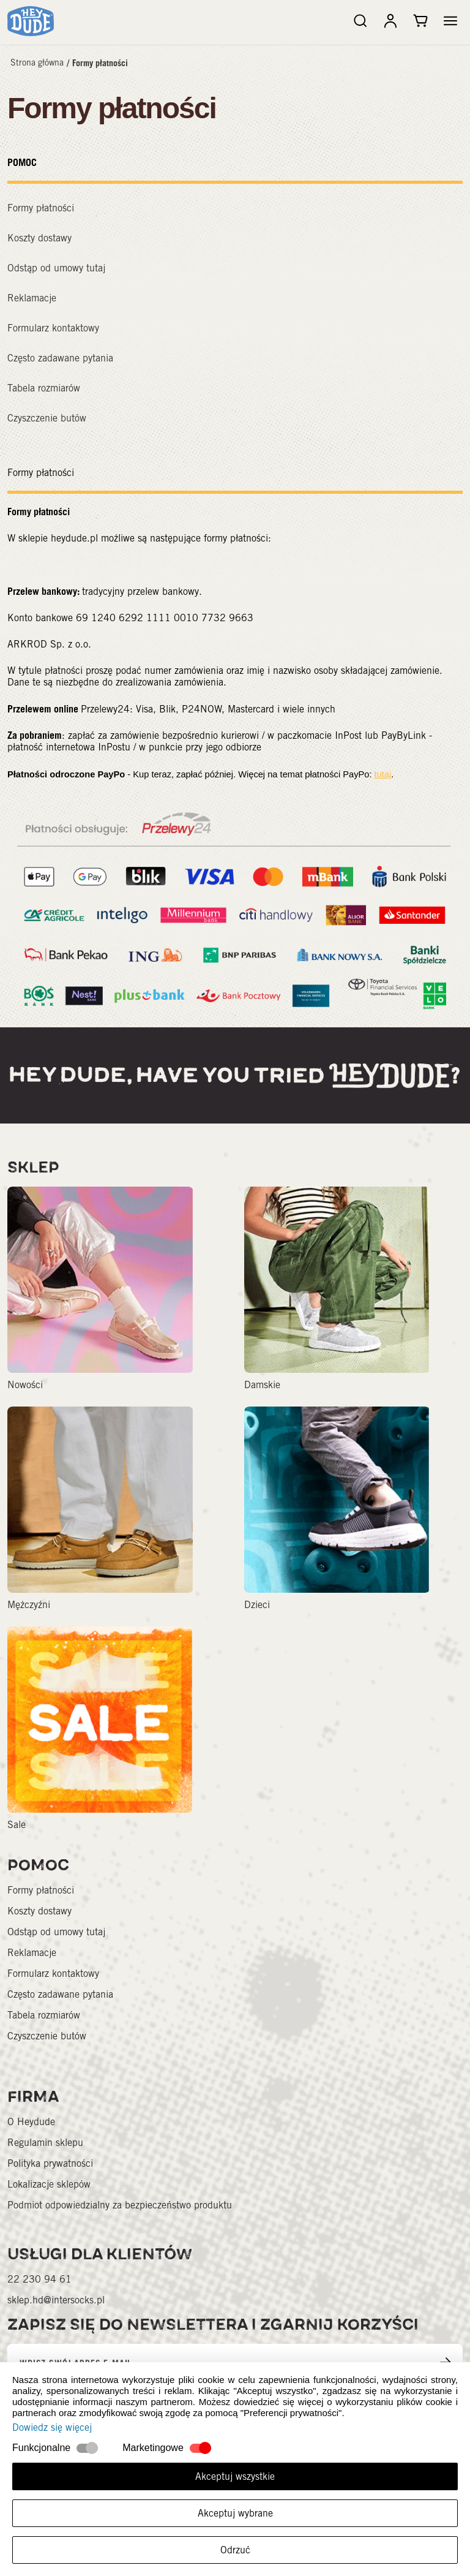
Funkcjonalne (41, 2447)
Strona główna (37, 62)
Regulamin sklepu (45, 2142)
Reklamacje (31, 298)
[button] (450, 21)
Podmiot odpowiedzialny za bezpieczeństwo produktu (119, 2205)
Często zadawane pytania (60, 358)
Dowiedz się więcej (52, 2427)
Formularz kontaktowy (53, 328)
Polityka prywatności (50, 2163)
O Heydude (31, 2122)
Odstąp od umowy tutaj (56, 268)
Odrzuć (235, 2550)
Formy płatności (100, 63)
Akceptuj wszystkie (235, 2476)
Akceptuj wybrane (235, 2513)
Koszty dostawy (39, 238)
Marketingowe (153, 2447)
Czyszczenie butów (46, 418)
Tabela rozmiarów (43, 388)
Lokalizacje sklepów (49, 2184)
